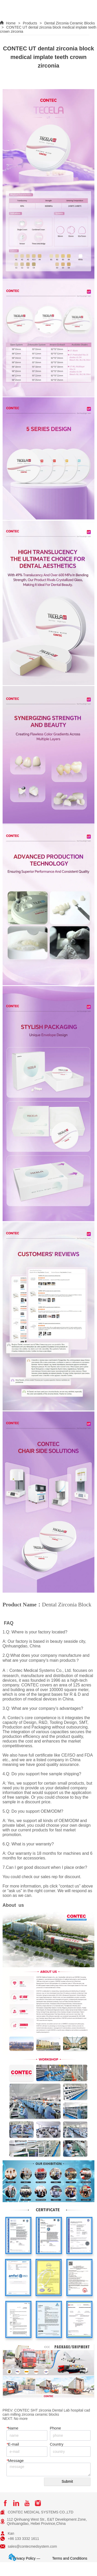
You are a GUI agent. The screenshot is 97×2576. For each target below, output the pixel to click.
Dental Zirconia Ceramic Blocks (69, 23)
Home (11, 23)
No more (21, 2418)
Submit (67, 2481)
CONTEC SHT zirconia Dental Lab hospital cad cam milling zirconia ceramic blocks (46, 2412)
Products (30, 23)
